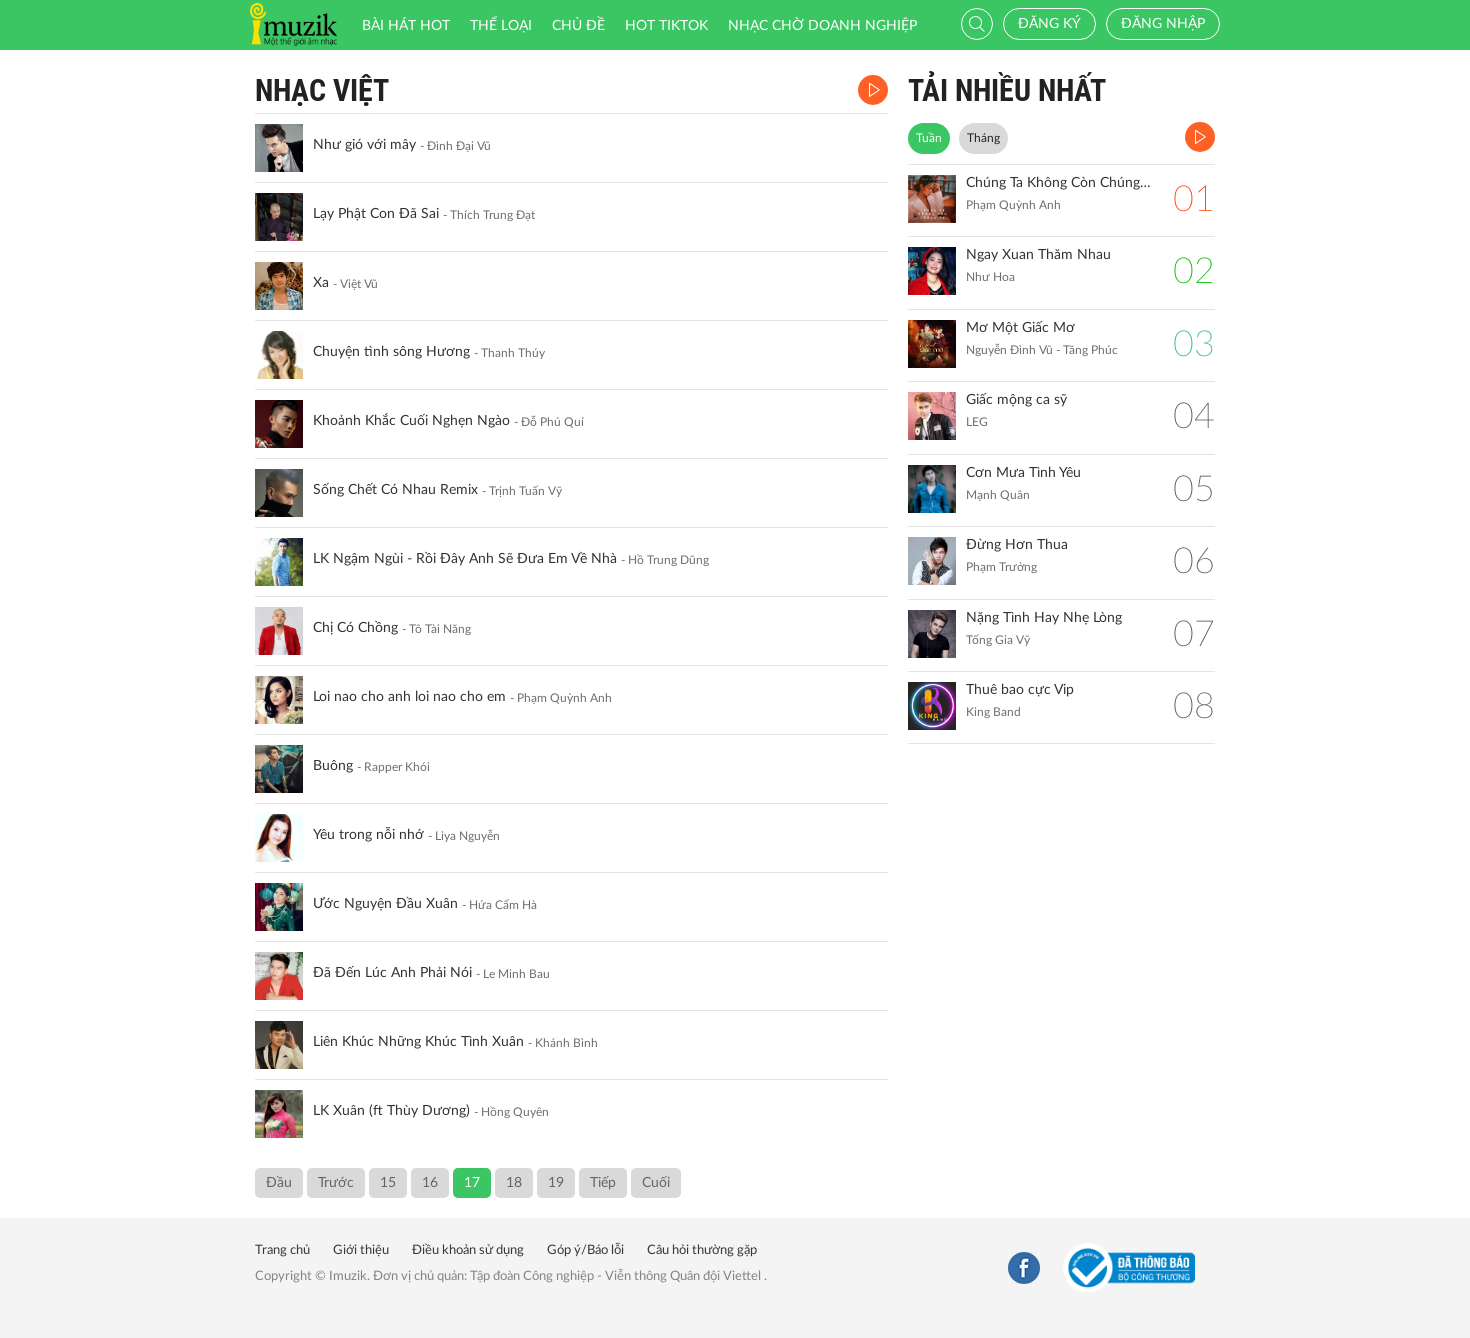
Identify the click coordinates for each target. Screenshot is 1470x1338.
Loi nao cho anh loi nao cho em (409, 697)
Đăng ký (1049, 24)
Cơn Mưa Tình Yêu (1023, 473)
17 (472, 1183)
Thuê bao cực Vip (1020, 690)
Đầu (279, 1183)
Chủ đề (578, 26)
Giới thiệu (361, 1250)
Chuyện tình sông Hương (391, 352)
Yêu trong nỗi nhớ (368, 835)
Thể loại (501, 26)
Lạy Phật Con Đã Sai (376, 214)
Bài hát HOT (406, 26)
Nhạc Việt (322, 90)
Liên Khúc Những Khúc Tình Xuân (418, 1042)
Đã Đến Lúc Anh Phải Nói (392, 973)
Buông (333, 766)
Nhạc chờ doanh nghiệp (822, 26)
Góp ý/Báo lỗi (585, 1250)
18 (514, 1183)
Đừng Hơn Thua (1017, 545)
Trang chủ (282, 1250)
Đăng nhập (1163, 24)
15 (388, 1183)
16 (430, 1183)
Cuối (656, 1183)
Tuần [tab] (929, 138)
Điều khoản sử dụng (468, 1250)
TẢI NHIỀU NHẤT (1007, 90)
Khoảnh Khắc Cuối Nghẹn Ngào (411, 421)
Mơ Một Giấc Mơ (1020, 328)
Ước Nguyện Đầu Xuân (385, 904)
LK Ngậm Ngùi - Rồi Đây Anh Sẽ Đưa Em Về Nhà (465, 559)
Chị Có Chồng (355, 628)
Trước (336, 1183)
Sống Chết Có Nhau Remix (395, 490)
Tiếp (603, 1183)
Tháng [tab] (983, 138)
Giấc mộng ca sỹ (1016, 400)
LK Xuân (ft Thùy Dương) (391, 1111)
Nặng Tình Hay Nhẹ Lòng (1044, 618)
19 (556, 1183)
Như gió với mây (364, 145)
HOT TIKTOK (666, 26)
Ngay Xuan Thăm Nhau (1038, 255)
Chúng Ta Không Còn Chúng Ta (1059, 183)
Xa (321, 283)
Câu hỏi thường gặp (702, 1250)
